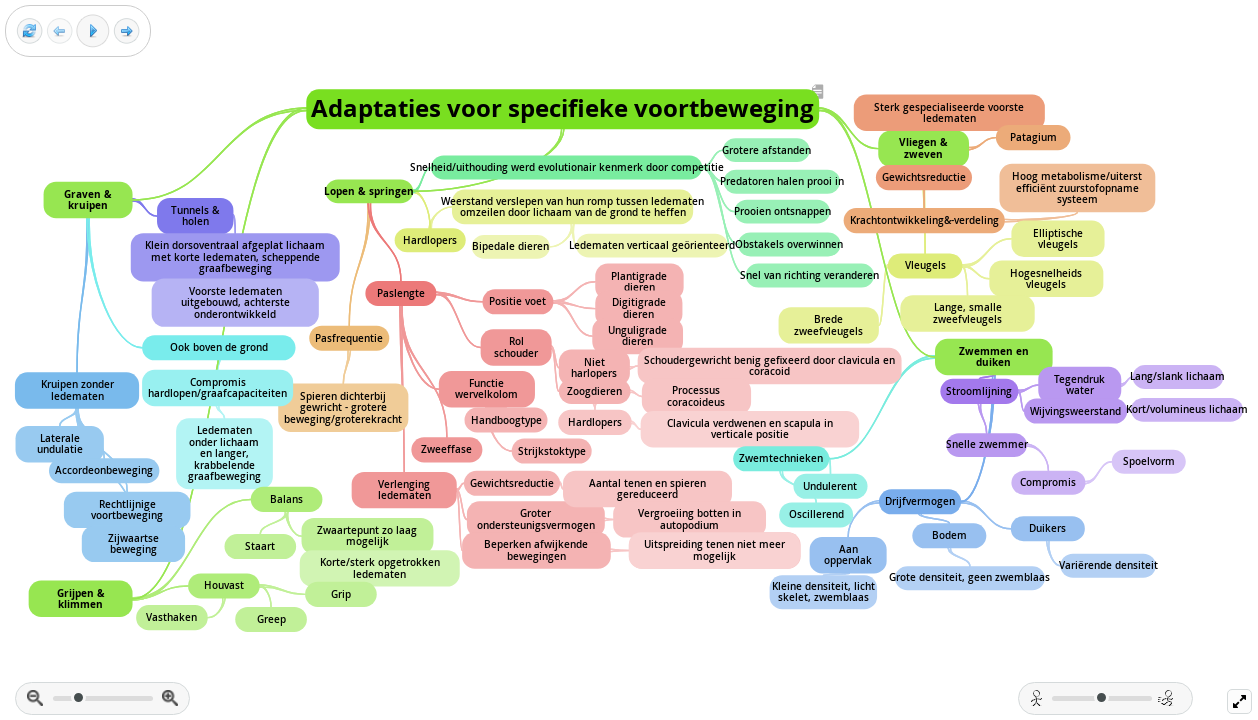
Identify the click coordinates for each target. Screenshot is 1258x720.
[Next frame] (126, 31)
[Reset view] (29, 31)
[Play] (93, 31)
